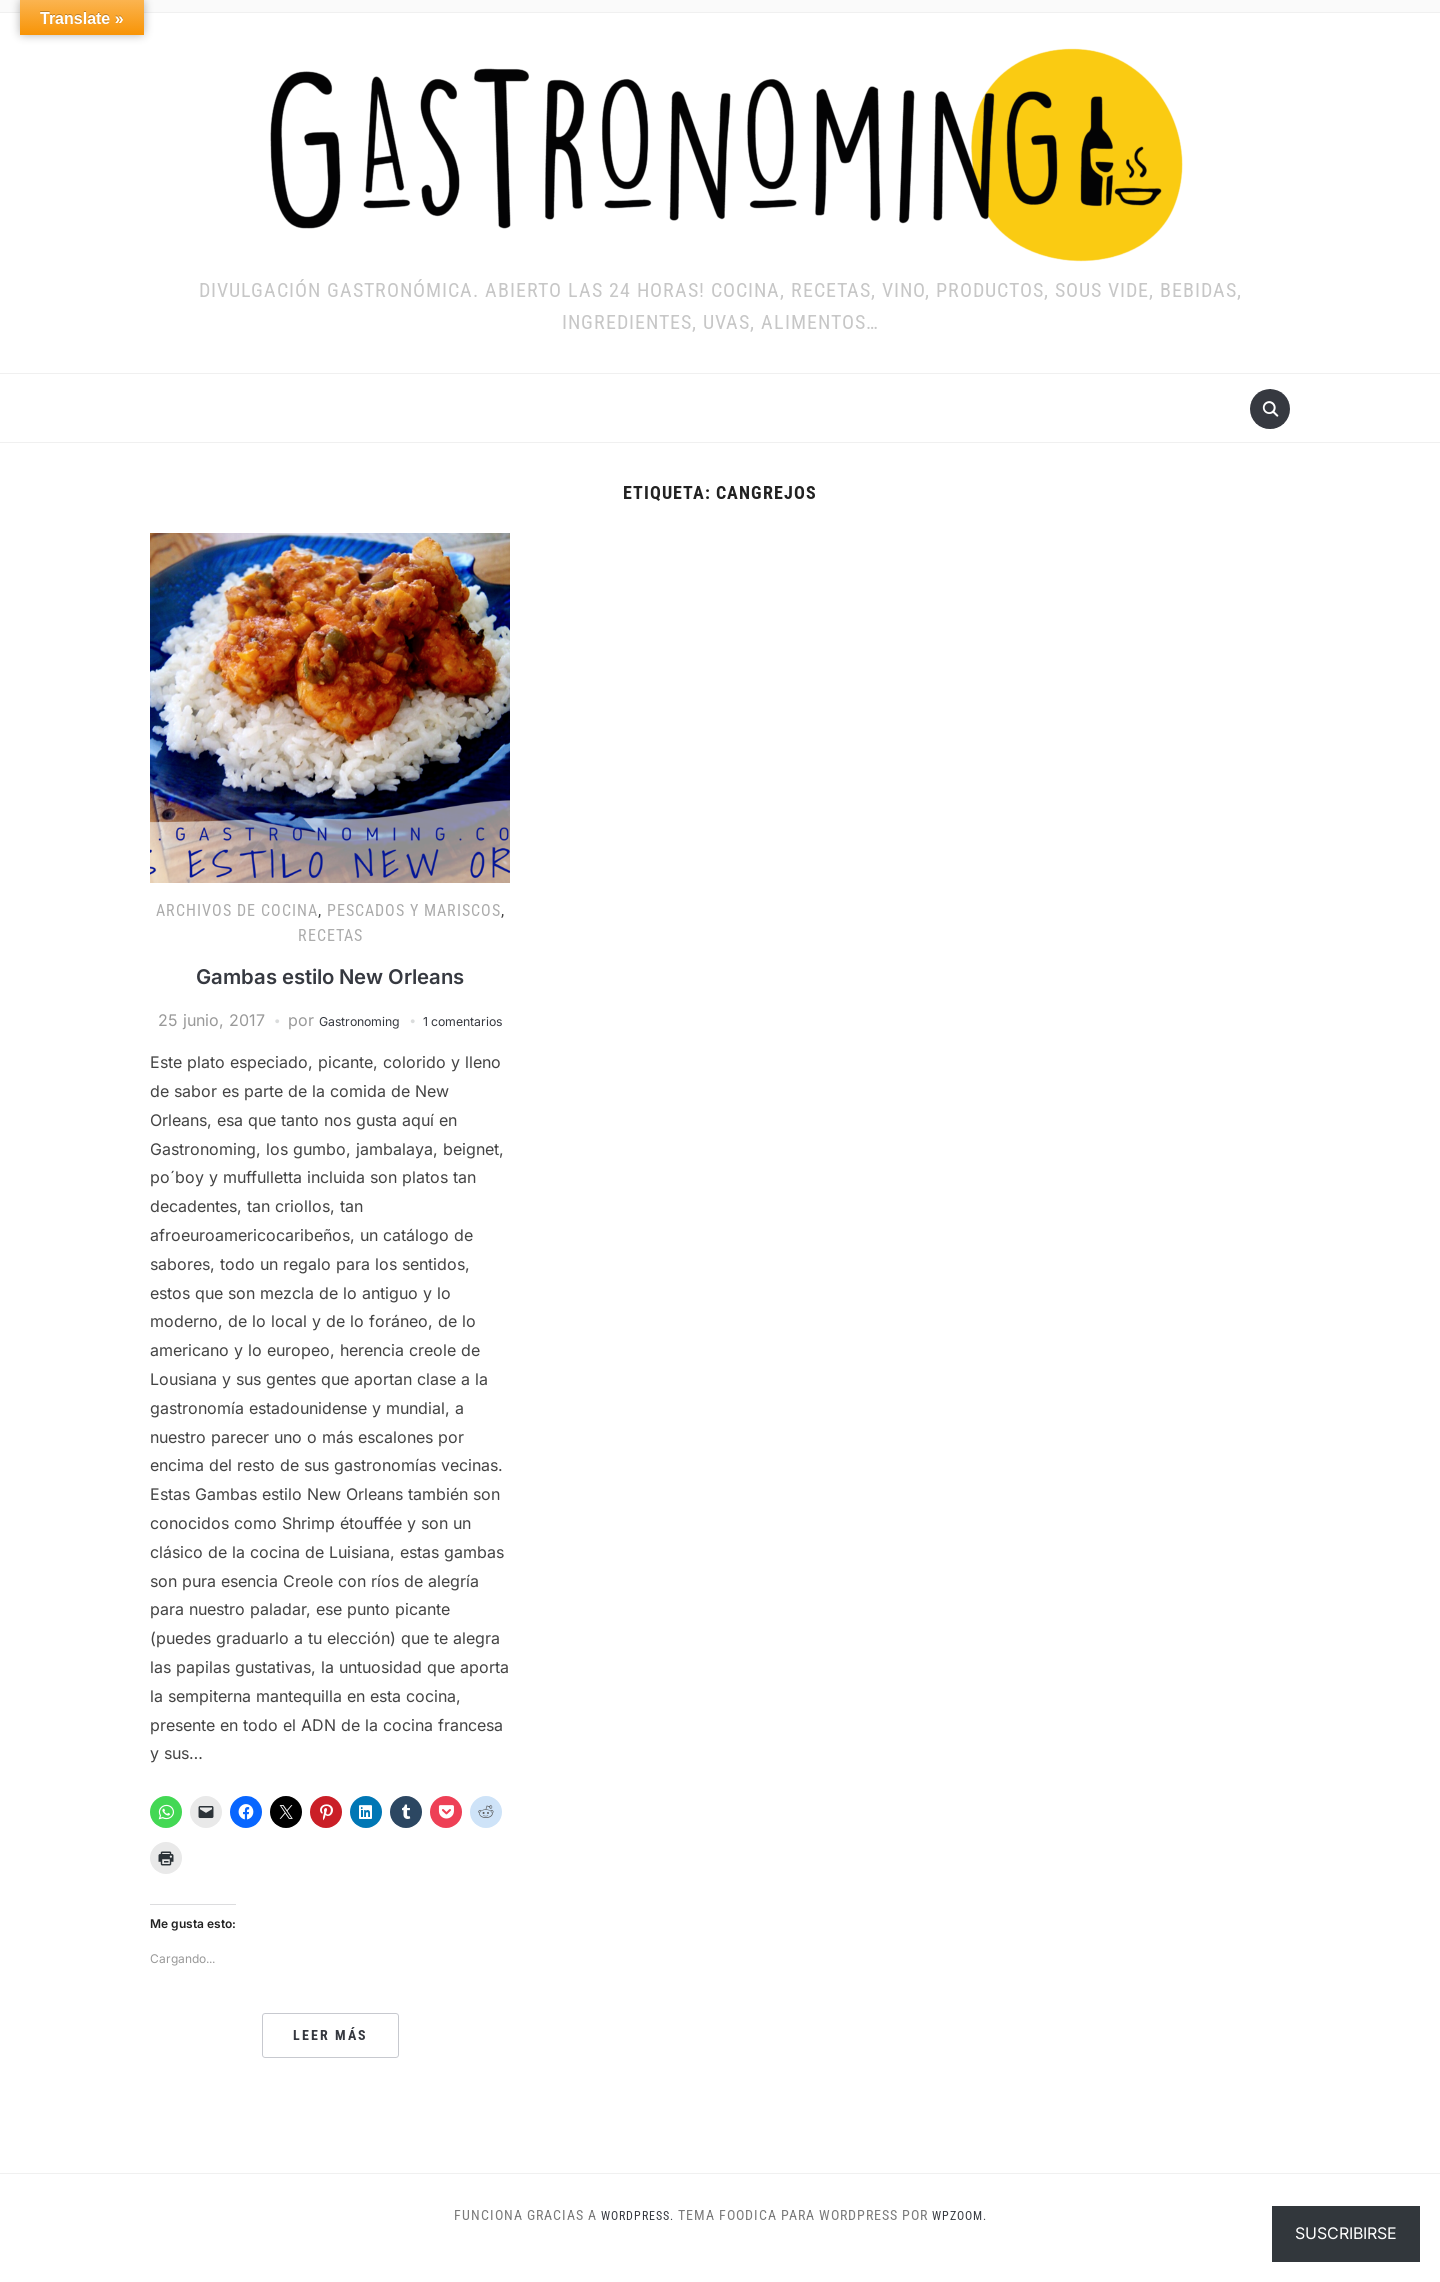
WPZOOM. (965, 2240)
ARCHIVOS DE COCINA (237, 910)
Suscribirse (1346, 2233)
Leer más (330, 2061)
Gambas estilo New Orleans (330, 975)
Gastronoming (396, 1020)
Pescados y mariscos (414, 910)
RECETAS (330, 935)
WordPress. (633, 2240)
